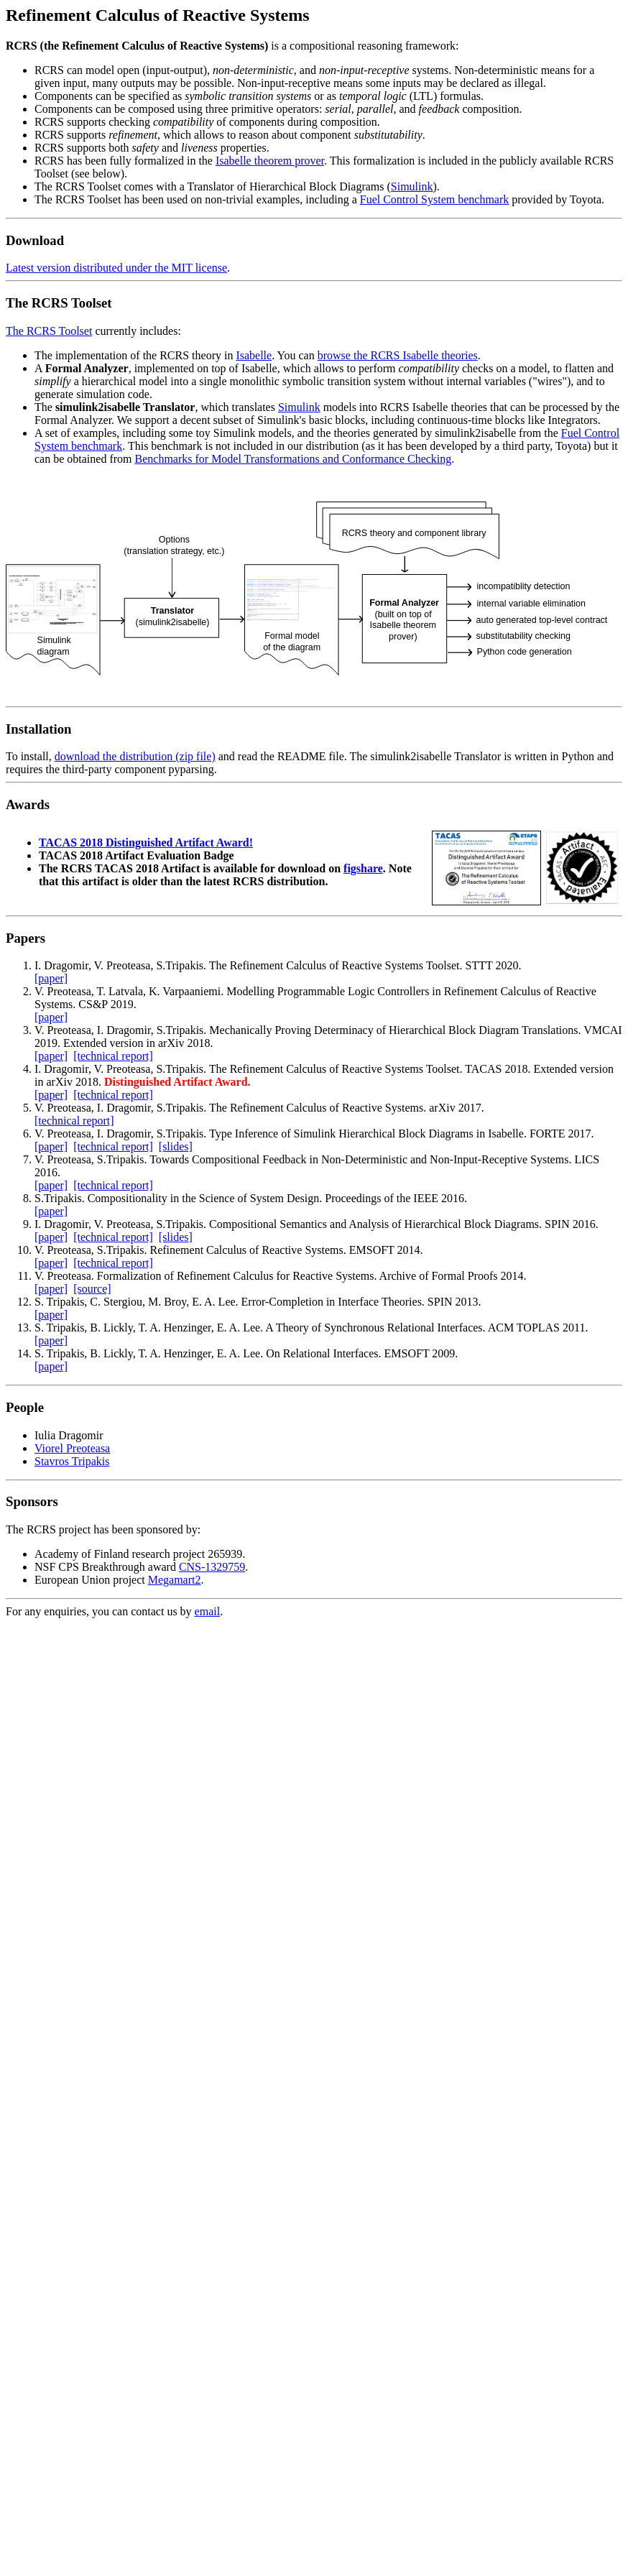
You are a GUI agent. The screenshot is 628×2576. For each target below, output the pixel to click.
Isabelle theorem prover (270, 160)
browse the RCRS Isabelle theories (398, 355)
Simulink (412, 186)
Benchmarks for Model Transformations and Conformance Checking (293, 459)
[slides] (176, 1146)
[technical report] (113, 1056)
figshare (363, 868)
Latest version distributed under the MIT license (116, 268)
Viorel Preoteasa (72, 1448)
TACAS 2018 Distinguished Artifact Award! (146, 842)
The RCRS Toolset (49, 331)
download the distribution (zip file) (135, 756)
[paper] (51, 978)
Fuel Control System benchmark (434, 199)
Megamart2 (174, 1580)
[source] (92, 1289)
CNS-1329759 (212, 1567)
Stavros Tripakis (71, 1461)
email (208, 1611)
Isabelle (254, 355)
